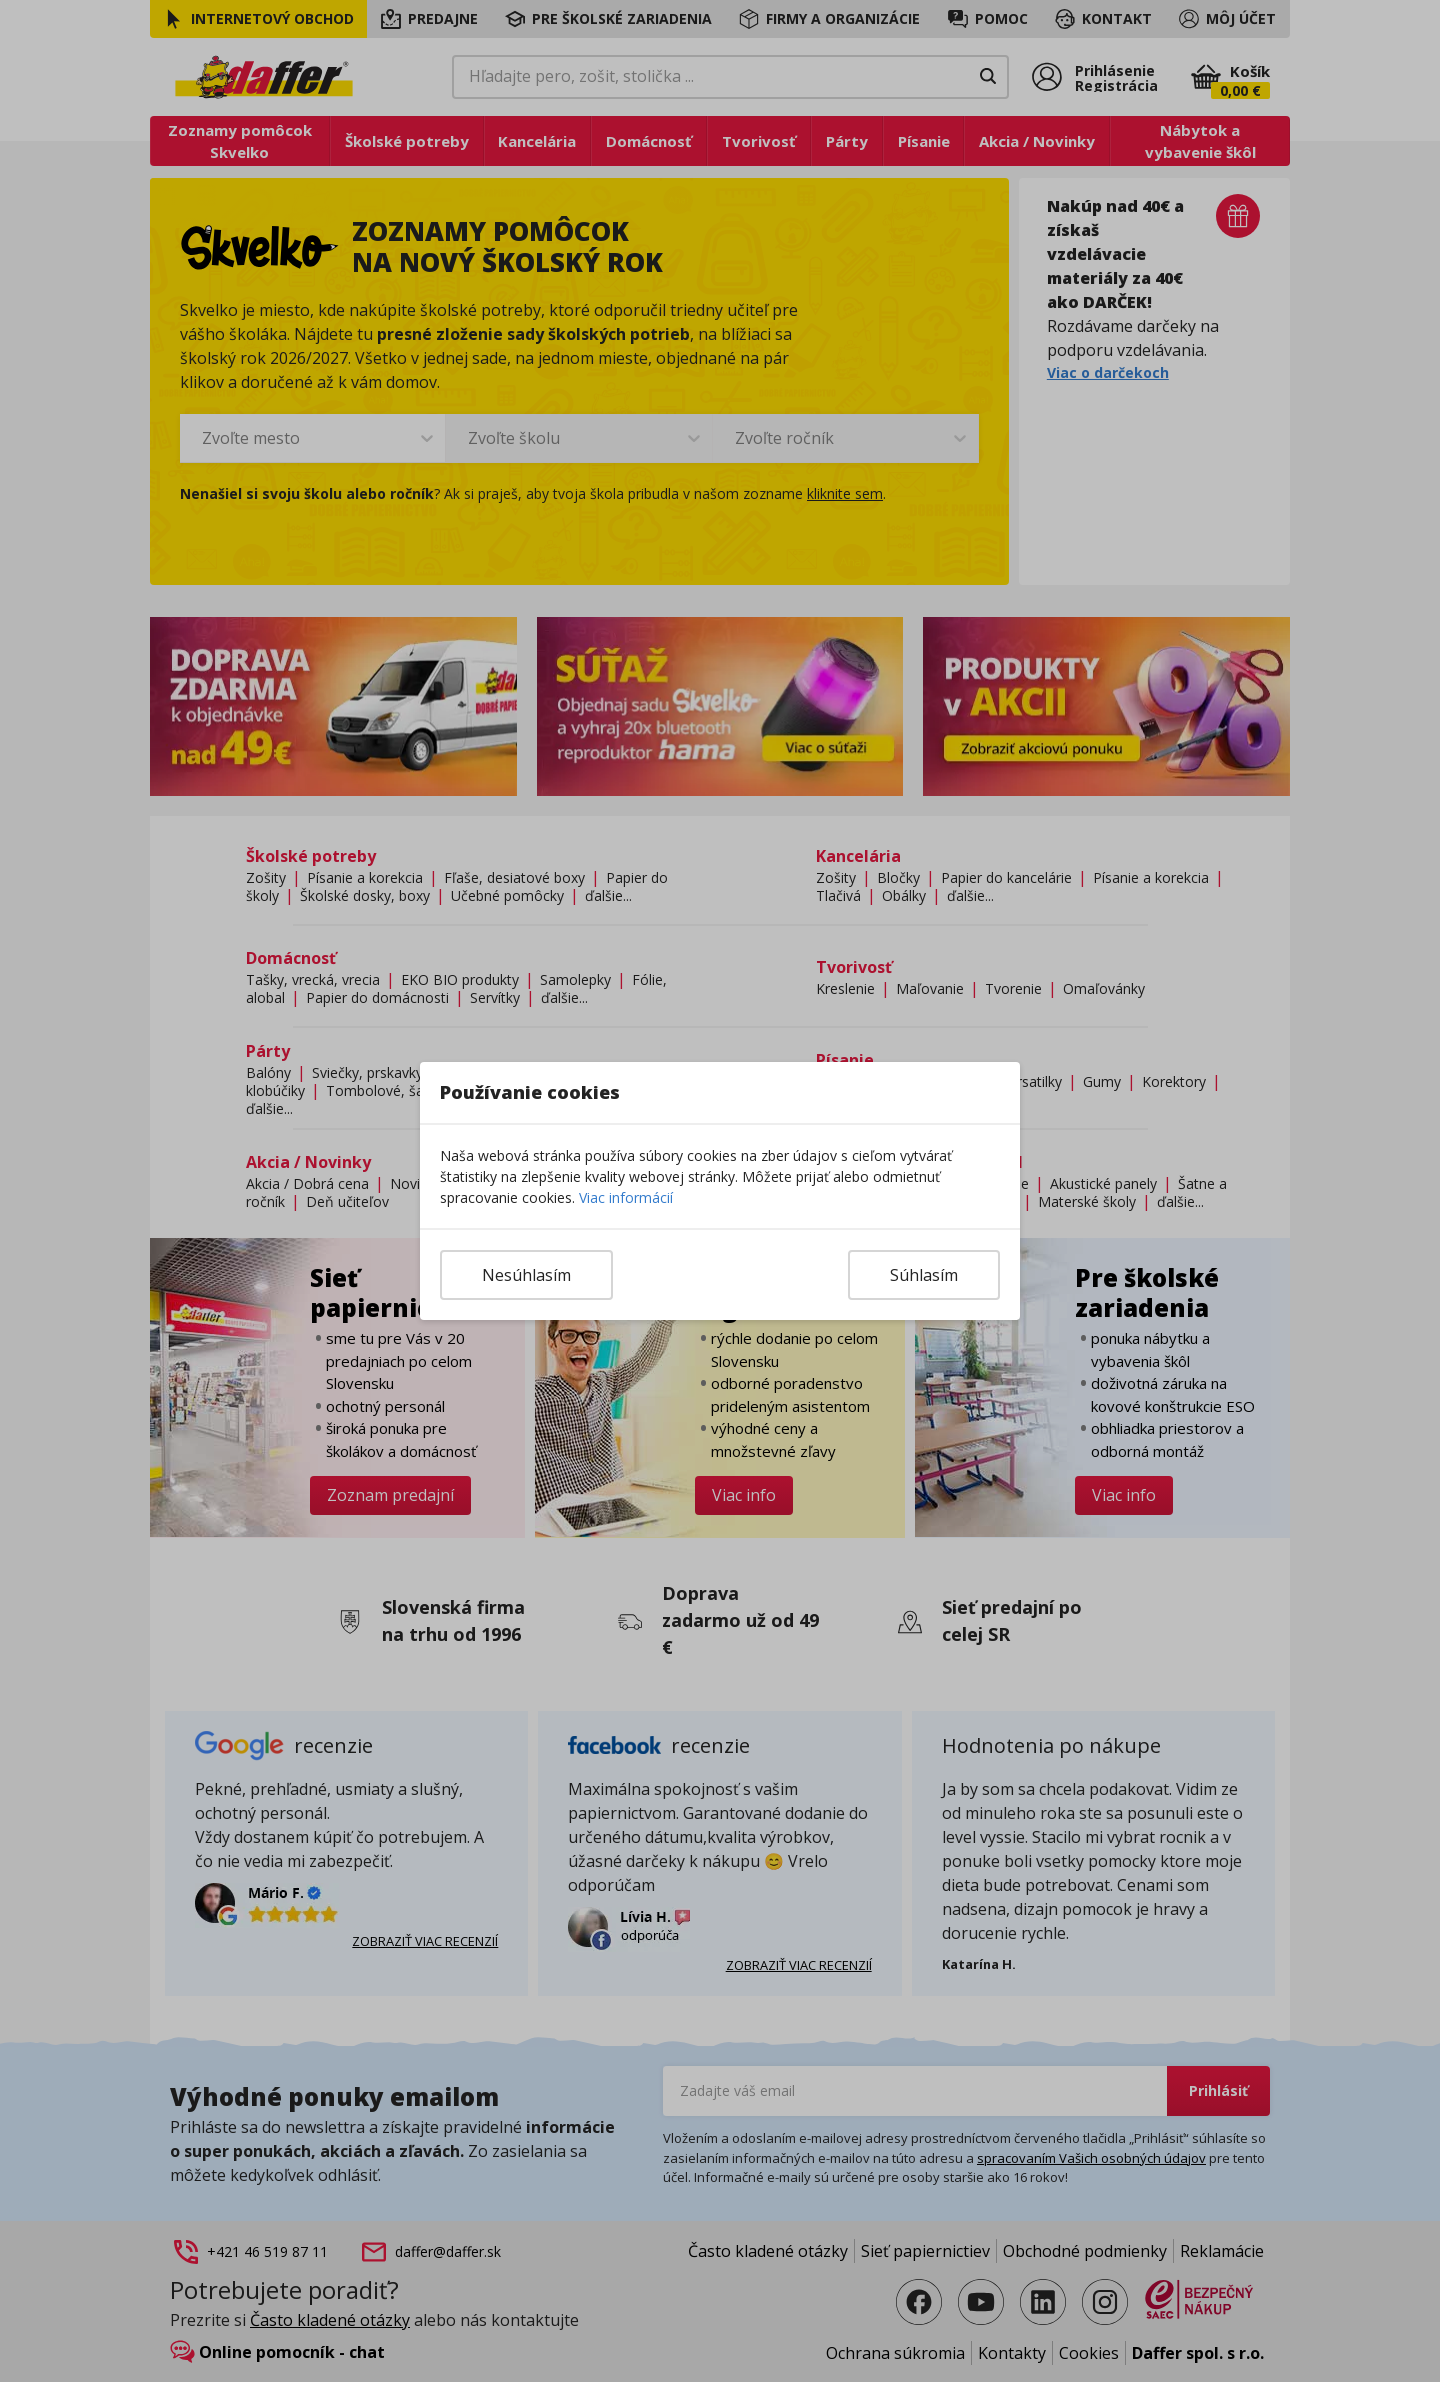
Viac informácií (626, 1197)
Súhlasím (924, 1275)
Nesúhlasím (526, 1275)
